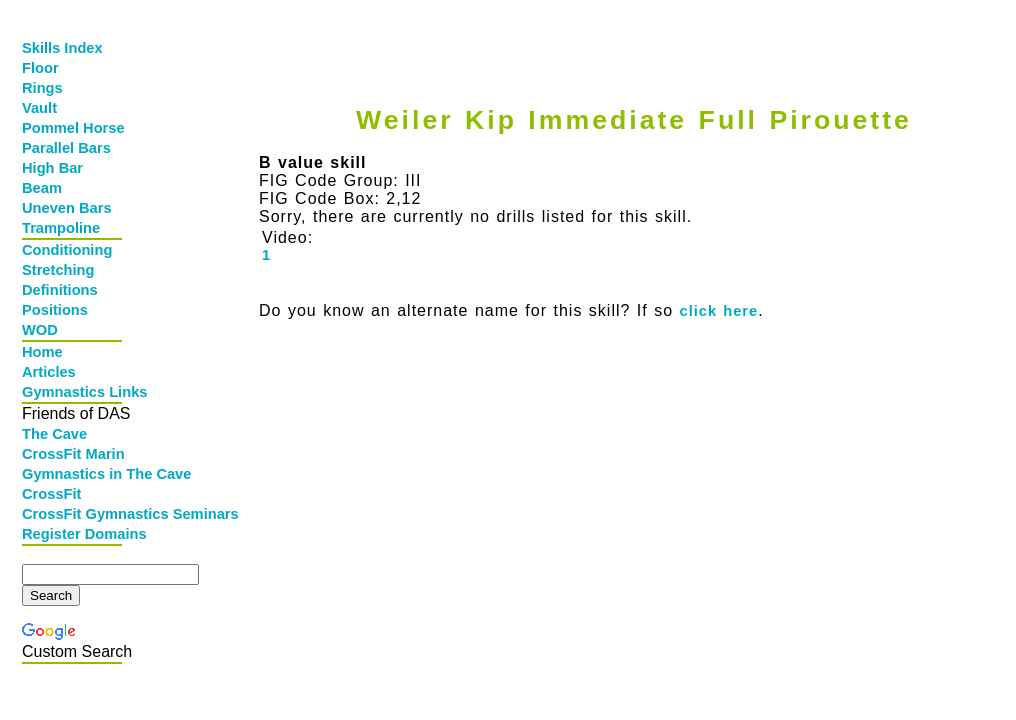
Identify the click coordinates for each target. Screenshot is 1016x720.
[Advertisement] (629, 37)
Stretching (58, 270)
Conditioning (67, 250)
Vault (39, 108)
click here (719, 311)
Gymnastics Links (74, 392)
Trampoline (61, 228)
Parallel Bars (66, 148)
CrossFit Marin (73, 454)
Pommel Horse (73, 128)
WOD (40, 330)
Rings (42, 88)
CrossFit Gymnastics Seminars (74, 514)
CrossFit (51, 494)
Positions (55, 310)
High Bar (52, 168)
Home (42, 352)
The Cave (54, 434)
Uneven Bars (67, 208)
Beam (42, 188)
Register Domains (74, 534)
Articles (49, 372)
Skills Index (62, 48)
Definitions (60, 290)
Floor (40, 68)
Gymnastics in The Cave (74, 474)
